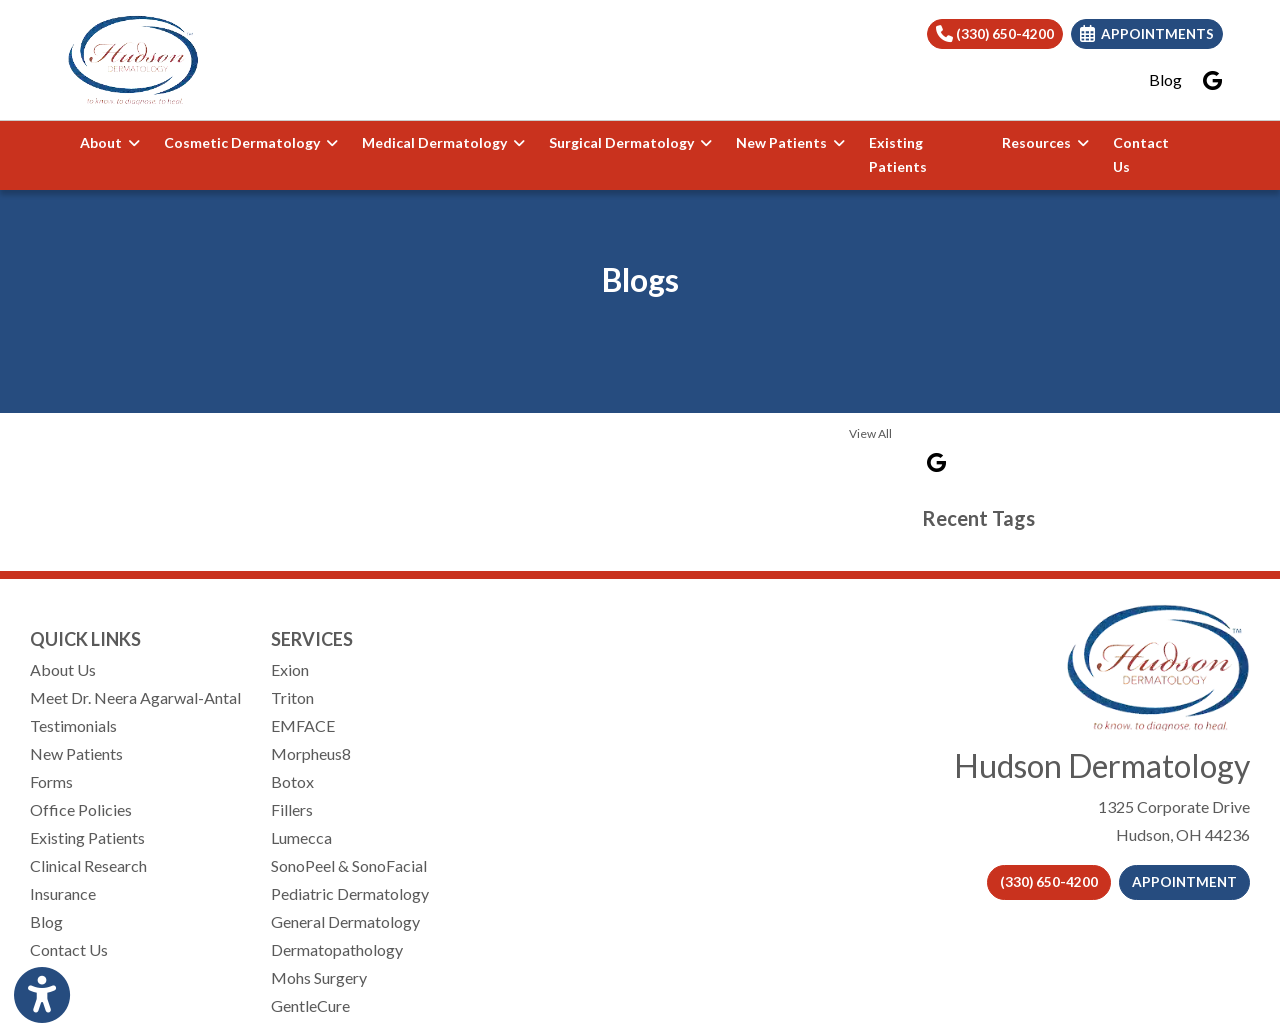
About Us (63, 669)
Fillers (292, 809)
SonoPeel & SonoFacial (349, 865)
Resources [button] (1045, 142)
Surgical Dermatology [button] (630, 142)
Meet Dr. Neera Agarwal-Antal (135, 697)
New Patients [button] (790, 142)
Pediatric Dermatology (350, 893)
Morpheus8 (311, 753)
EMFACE (303, 725)
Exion (290, 669)
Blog (1165, 79)
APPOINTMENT (1184, 882)
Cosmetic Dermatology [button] (251, 142)
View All (870, 433)
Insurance (63, 893)
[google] (1212, 80)
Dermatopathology (337, 949)
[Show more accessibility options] (42, 995)
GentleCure (310, 1005)
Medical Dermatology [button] (443, 142)
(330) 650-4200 (995, 34)
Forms (51, 781)
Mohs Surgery (319, 977)
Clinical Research (88, 865)
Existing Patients (898, 155)
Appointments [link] (1147, 34)
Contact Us (1141, 155)
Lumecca (301, 837)
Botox (292, 781)
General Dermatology (345, 921)
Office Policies (81, 809)
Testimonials (73, 725)
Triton (292, 697)
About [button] (110, 142)
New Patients (76, 753)
